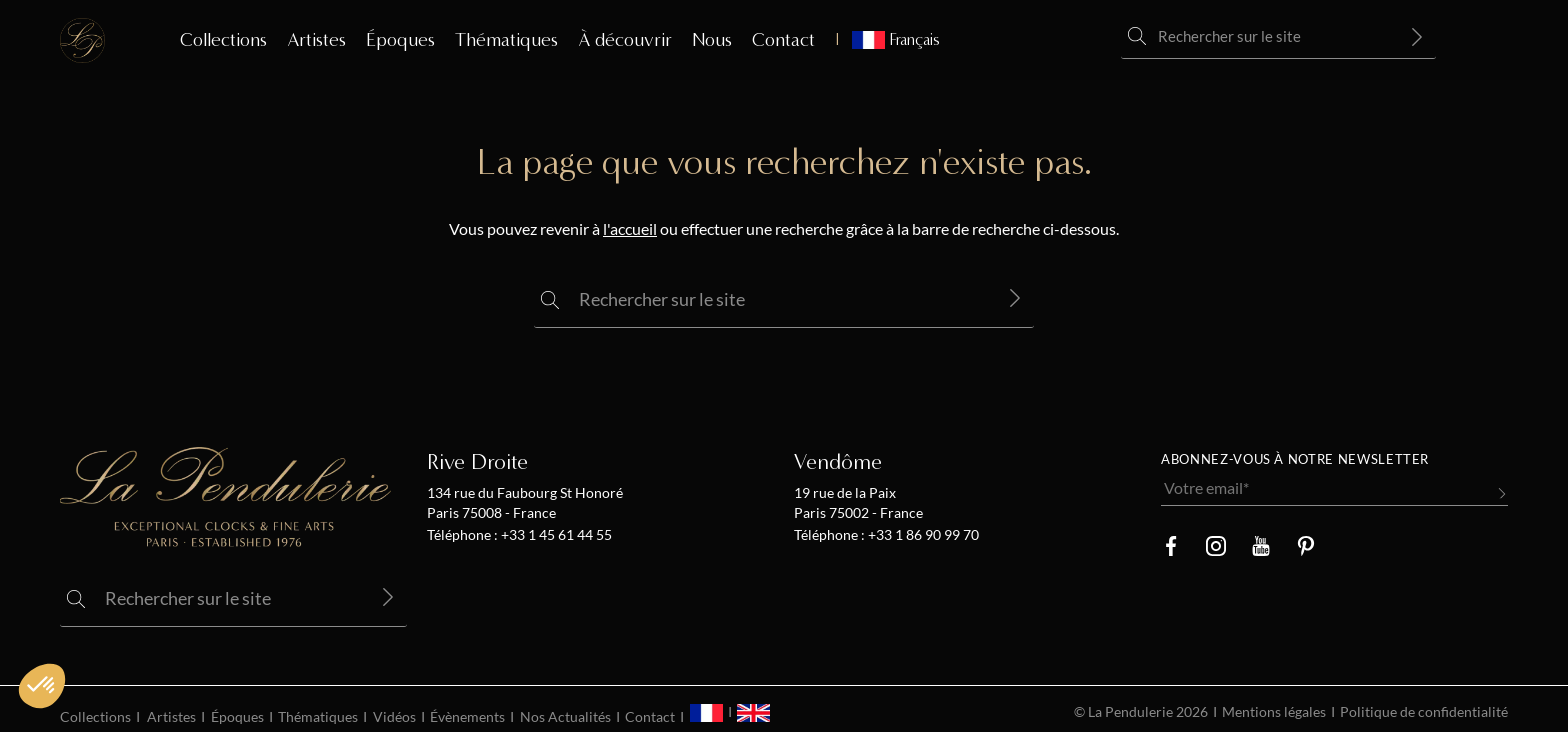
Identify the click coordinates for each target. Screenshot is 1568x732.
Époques (400, 40)
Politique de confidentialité (1424, 712)
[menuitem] (887, 40)
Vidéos (394, 717)
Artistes (316, 40)
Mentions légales (1274, 712)
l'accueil (630, 229)
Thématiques (506, 40)
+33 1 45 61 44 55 (555, 535)
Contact (783, 40)
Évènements (467, 717)
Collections (223, 40)
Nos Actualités (565, 717)
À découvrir (625, 40)
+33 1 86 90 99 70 (922, 535)
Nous (712, 40)
